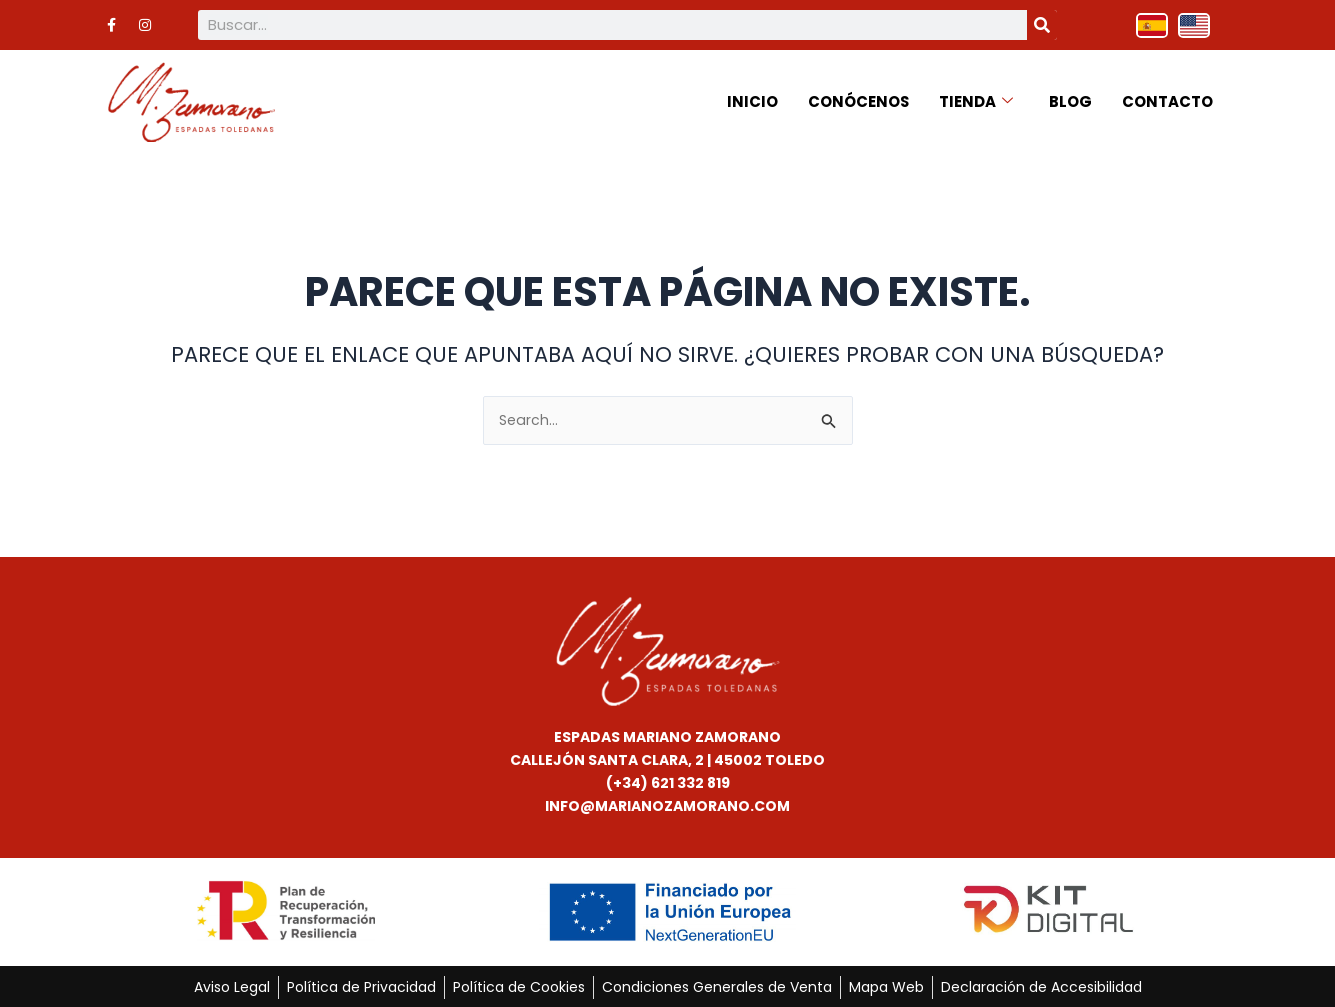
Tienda (976, 99)
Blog (1070, 99)
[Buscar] (1042, 25)
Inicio (751, 99)
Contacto (1167, 99)
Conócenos (858, 99)
